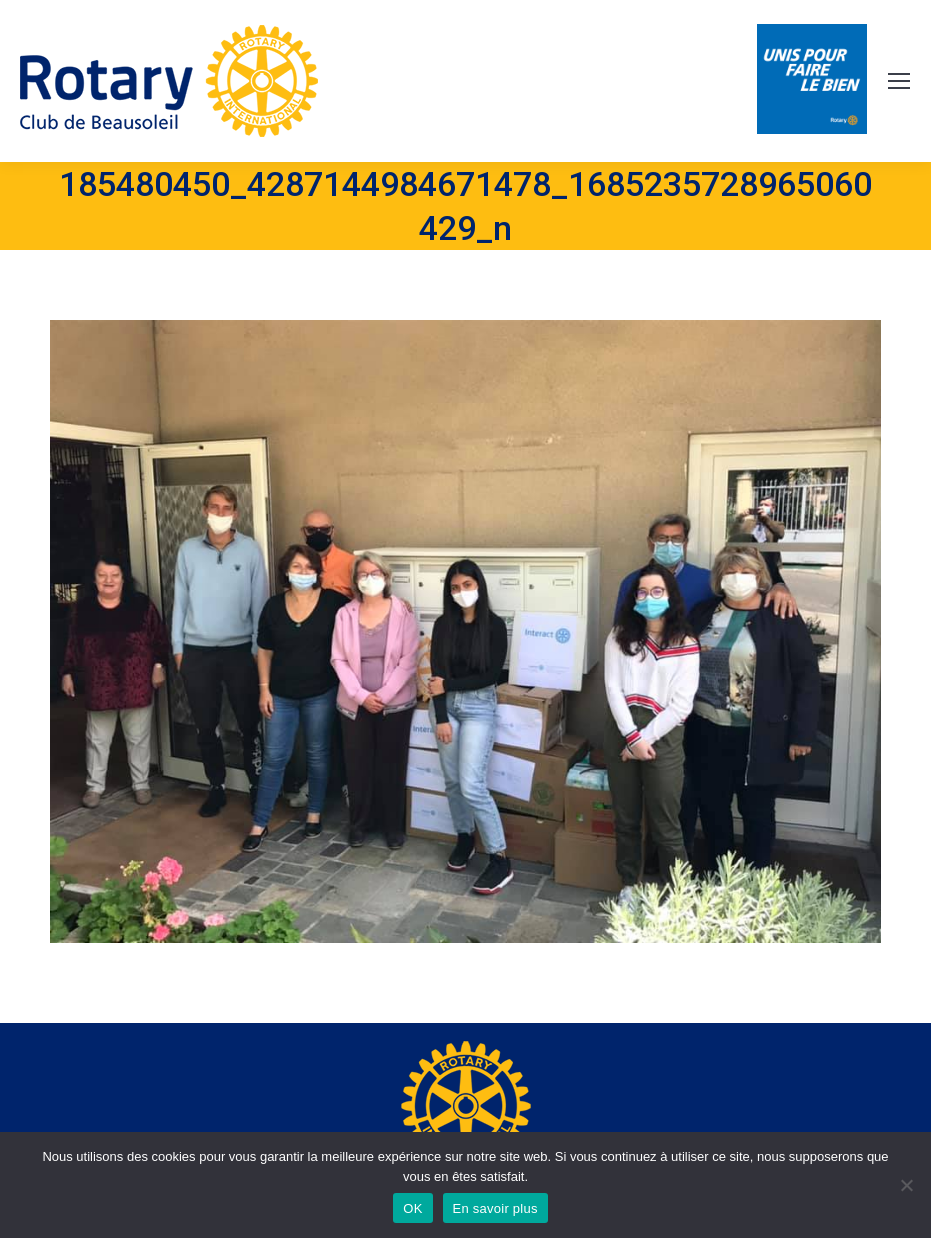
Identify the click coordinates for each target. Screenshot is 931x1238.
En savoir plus (495, 1208)
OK (412, 1208)
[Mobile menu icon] (899, 81)
